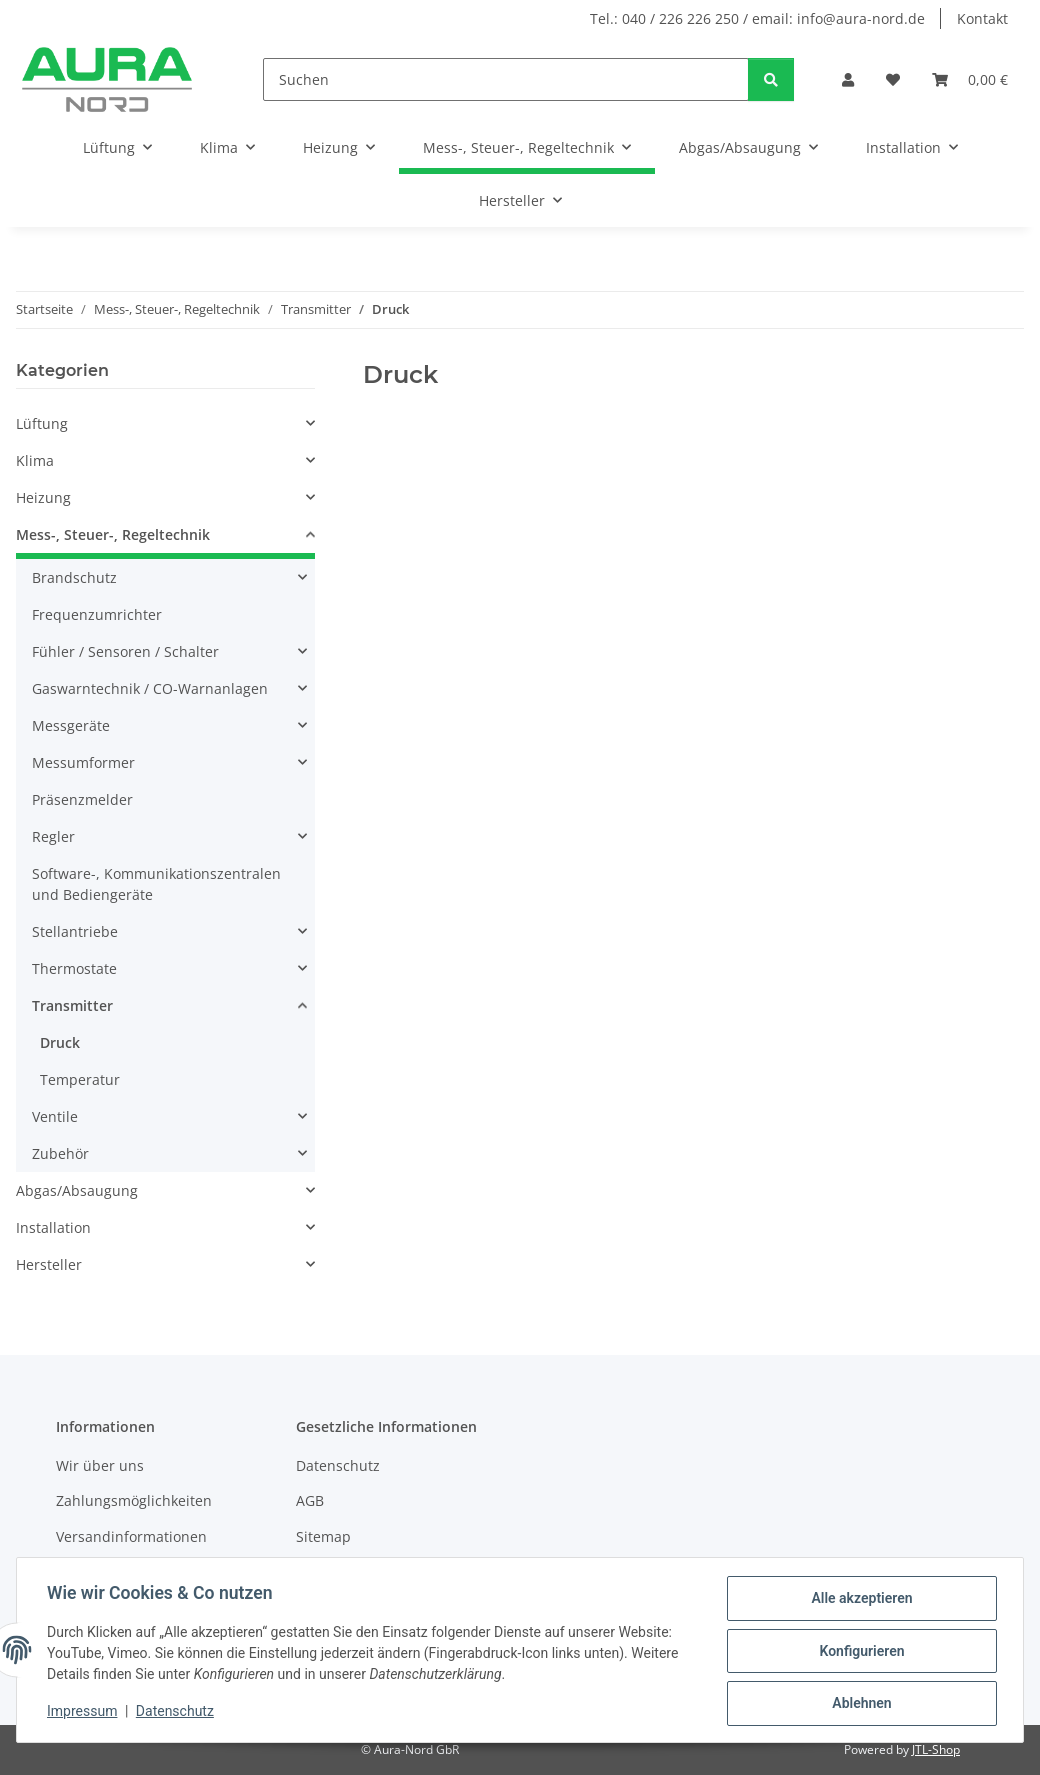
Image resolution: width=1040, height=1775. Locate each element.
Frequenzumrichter (97, 614)
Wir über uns (100, 1465)
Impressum (84, 1713)
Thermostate (74, 968)
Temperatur (80, 1079)
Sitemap (323, 1536)
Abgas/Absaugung (77, 1190)
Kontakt (982, 18)
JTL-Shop (936, 1749)
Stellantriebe (75, 931)
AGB (310, 1500)
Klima (35, 460)
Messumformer (83, 762)
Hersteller (49, 1264)
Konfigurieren (859, 1652)
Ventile (55, 1116)
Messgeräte (71, 725)
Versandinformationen (131, 1536)
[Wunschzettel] (893, 79)
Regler (53, 836)
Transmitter (72, 1005)
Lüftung (42, 423)
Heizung (43, 497)
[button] (848, 79)
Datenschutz (177, 1713)
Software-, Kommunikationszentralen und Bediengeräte (156, 884)
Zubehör (60, 1153)
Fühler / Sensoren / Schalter (125, 651)
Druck (60, 1042)
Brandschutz (74, 577)
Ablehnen (859, 1704)
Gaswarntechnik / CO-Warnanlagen (150, 688)
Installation (53, 1227)
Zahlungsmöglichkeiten (134, 1500)
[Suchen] (506, 79)
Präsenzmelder (82, 799)
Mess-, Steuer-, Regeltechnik (113, 534)
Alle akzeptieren (859, 1600)
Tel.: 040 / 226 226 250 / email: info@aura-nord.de (757, 18)
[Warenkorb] (970, 79)
